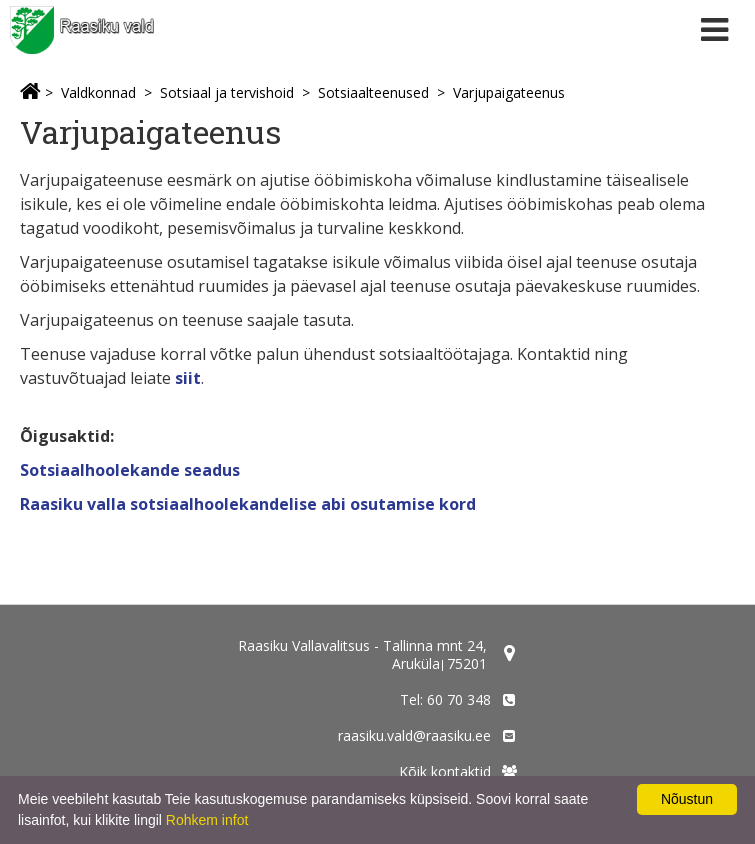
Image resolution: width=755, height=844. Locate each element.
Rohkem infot (207, 820)
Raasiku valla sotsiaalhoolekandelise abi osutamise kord (248, 504)
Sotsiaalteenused (373, 92)
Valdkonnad (98, 92)
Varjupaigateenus (509, 92)
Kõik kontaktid (445, 771)
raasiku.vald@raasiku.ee (414, 735)
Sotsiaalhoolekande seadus (130, 470)
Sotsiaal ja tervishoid (227, 92)
